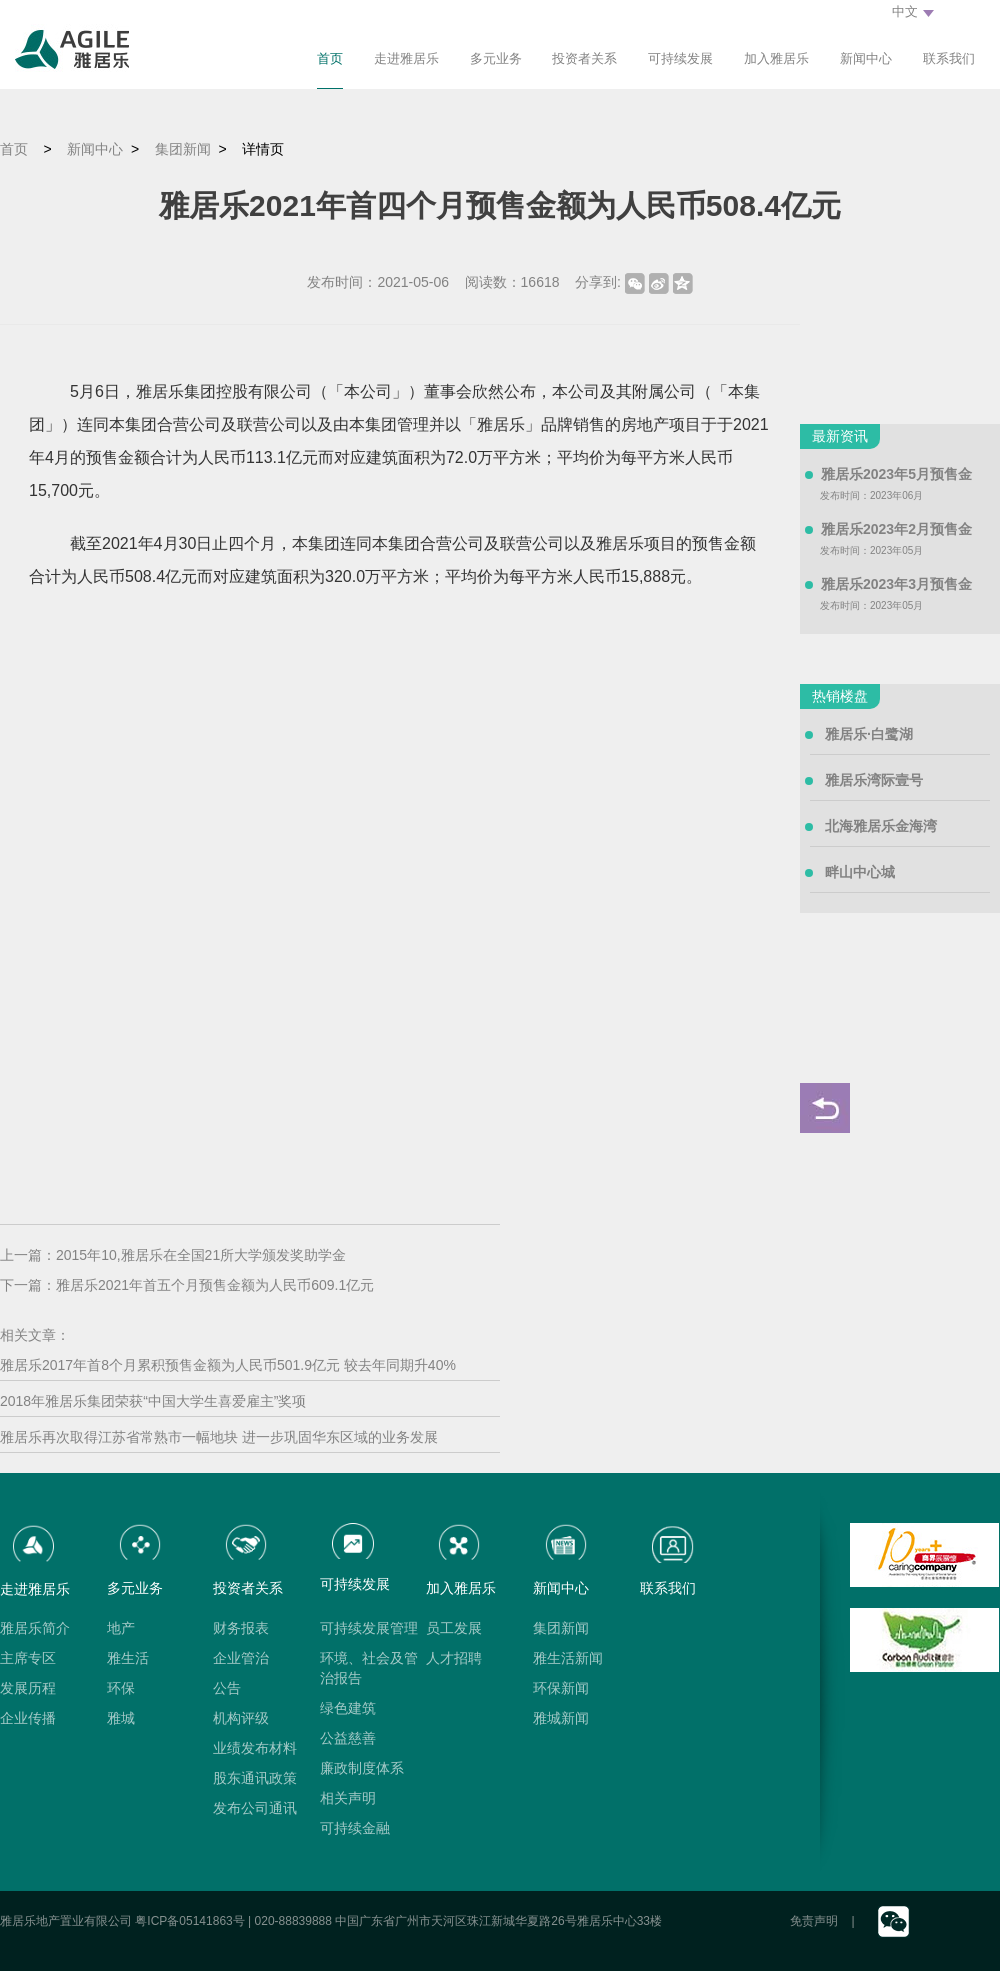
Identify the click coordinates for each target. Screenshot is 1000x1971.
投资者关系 (584, 58)
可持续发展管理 (369, 1628)
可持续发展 (680, 58)
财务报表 (241, 1628)
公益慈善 (348, 1738)
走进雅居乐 (406, 58)
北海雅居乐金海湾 (881, 826)
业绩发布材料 (255, 1748)
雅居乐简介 (35, 1628)
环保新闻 (561, 1688)
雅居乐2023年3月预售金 (896, 584)
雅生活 (128, 1658)
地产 (121, 1628)
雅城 (121, 1718)
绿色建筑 (348, 1708)
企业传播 (28, 1718)
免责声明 (814, 1921)
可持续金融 (355, 1828)
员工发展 (454, 1628)
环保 (121, 1688)
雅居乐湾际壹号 (874, 780)
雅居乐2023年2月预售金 (896, 529)
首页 (330, 58)
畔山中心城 (860, 872)
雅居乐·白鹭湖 (869, 734)
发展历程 (28, 1688)
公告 (227, 1688)
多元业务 (496, 58)
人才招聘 (454, 1658)
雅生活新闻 (568, 1658)
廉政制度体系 (362, 1768)
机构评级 (241, 1718)
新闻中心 (866, 58)
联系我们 (949, 58)
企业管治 (241, 1658)
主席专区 (28, 1658)
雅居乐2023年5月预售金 (896, 474)
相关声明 (348, 1798)
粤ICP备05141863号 (189, 1921)
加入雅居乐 (776, 58)
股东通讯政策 (255, 1778)
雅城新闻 (561, 1718)
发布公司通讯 (255, 1808)
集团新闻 (183, 149)
